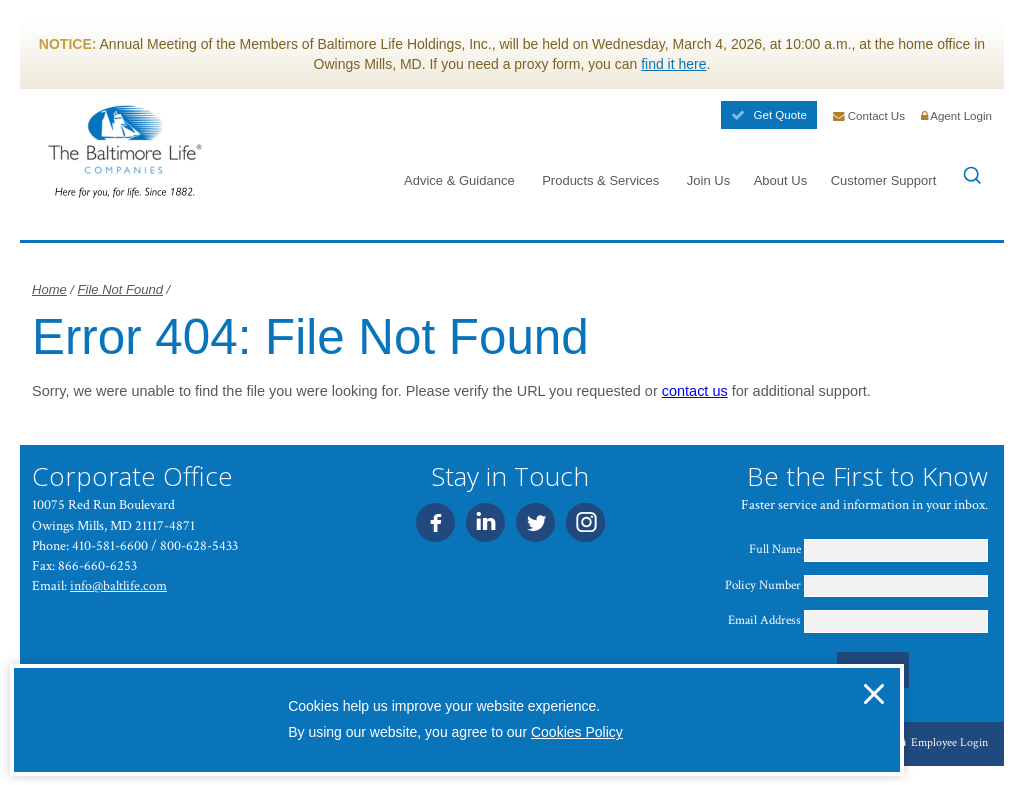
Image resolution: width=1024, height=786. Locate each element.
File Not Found (120, 289)
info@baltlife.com (118, 585)
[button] (874, 694)
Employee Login (943, 742)
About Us (781, 180)
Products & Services (600, 180)
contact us (695, 391)
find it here (673, 64)
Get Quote (768, 115)
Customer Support (884, 180)
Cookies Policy (577, 732)
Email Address (764, 620)
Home (49, 289)
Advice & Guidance (459, 180)
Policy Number (763, 585)
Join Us (708, 180)
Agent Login (956, 116)
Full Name (775, 549)
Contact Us (869, 116)
